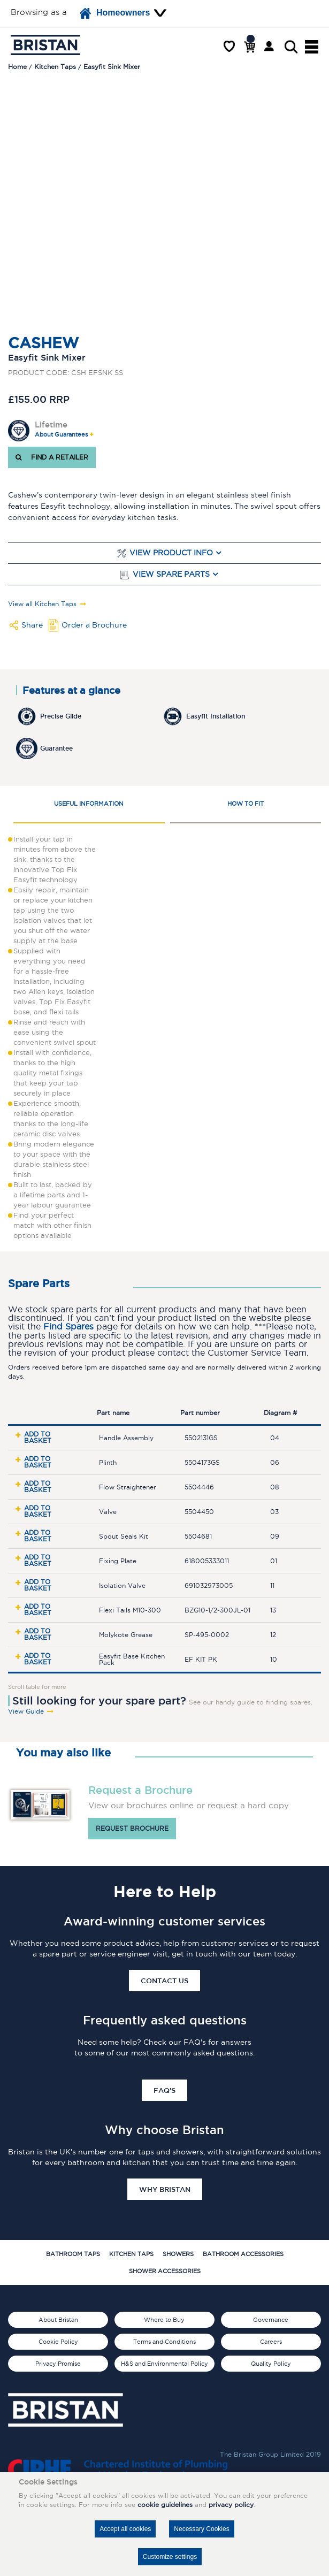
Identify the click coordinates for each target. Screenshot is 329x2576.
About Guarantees (61, 435)
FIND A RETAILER (52, 457)
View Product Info (171, 553)
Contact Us (164, 1980)
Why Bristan (164, 2189)
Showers (178, 2254)
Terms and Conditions (164, 2341)
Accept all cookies (125, 2529)
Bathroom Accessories (243, 2254)
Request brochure (132, 1828)
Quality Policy (271, 2363)
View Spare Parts (171, 574)
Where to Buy (164, 2320)
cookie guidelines (165, 2504)
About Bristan (58, 2320)
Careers (271, 2341)
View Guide (26, 1711)
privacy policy (231, 2504)
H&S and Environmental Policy (164, 2363)
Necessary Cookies (201, 2529)
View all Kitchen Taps (42, 604)
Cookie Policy (58, 2341)
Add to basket (37, 1437)
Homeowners (115, 13)
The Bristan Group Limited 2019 (270, 2454)
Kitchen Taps (131, 2254)
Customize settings (170, 2556)
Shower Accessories (165, 2271)
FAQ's (164, 2090)
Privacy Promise (58, 2363)
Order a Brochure (94, 625)
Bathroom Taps (73, 2254)
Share (32, 625)
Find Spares (68, 1326)
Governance (270, 2320)
